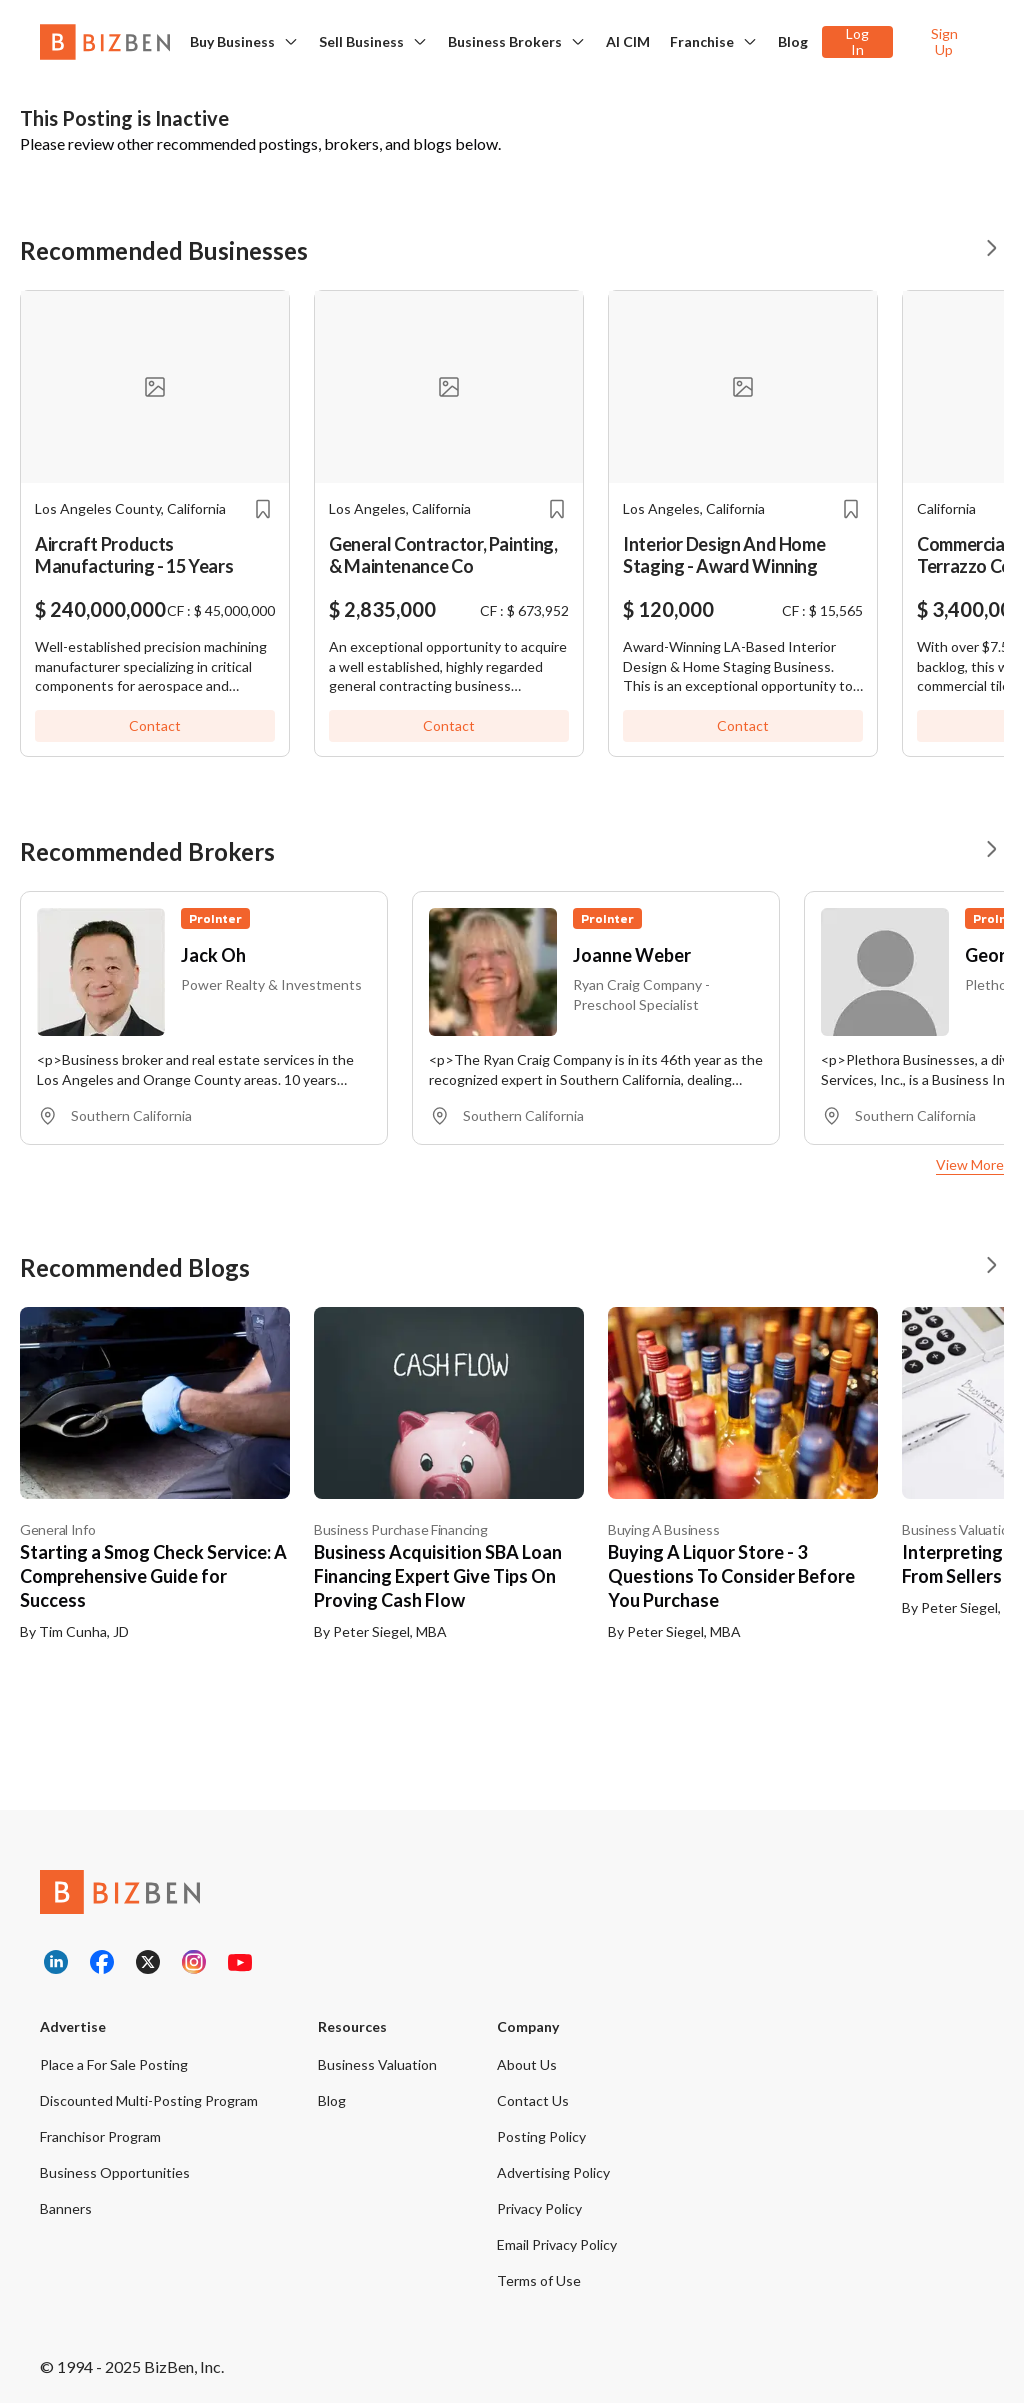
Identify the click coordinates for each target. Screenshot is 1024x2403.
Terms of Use (539, 2280)
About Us (527, 2064)
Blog (793, 41)
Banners (66, 2208)
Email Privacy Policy (557, 2244)
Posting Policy (541, 2136)
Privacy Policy (539, 2208)
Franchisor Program (100, 2136)
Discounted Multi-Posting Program (149, 2100)
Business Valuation (377, 2064)
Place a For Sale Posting (114, 2064)
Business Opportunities (115, 2172)
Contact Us (533, 2100)
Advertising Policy (553, 2172)
